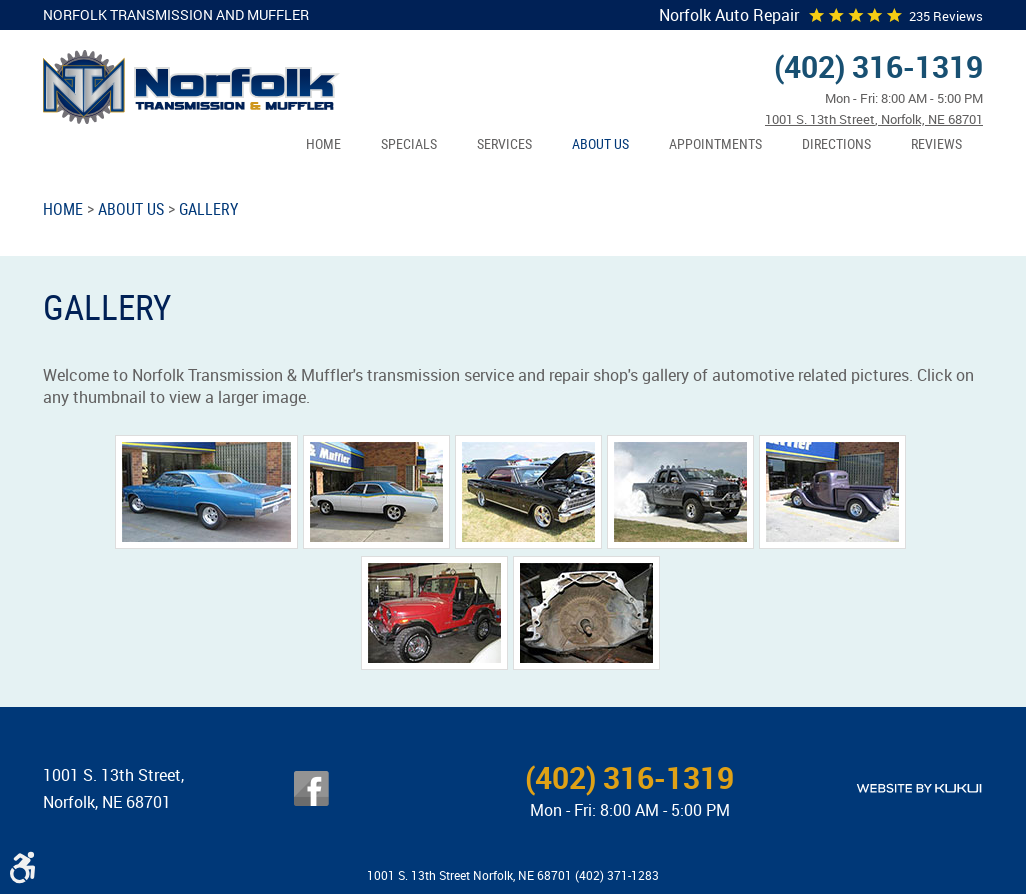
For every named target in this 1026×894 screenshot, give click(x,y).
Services (504, 143)
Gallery (208, 209)
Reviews (936, 143)
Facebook (311, 788)
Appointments (715, 143)
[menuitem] (323, 144)
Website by (919, 788)
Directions (836, 143)
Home (323, 143)
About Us (600, 143)
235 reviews (946, 16)
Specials (409, 143)
